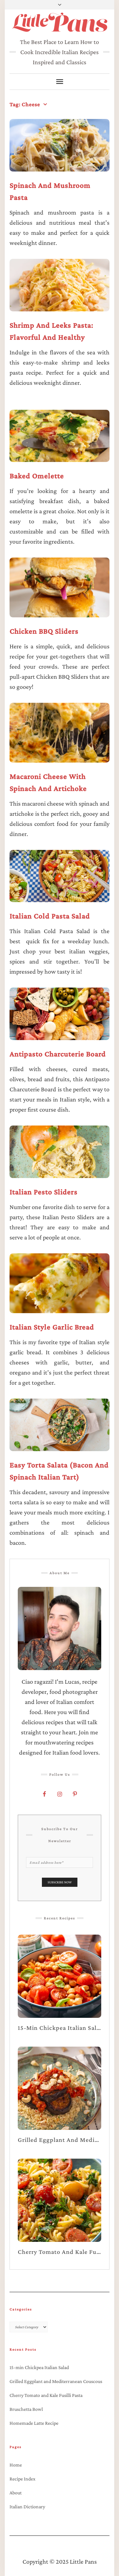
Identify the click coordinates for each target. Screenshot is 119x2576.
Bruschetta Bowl (26, 2409)
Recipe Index (23, 2478)
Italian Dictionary (27, 2506)
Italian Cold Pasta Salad (50, 916)
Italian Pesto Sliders (43, 1192)
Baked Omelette (37, 475)
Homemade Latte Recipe (34, 2423)
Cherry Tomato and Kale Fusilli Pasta (46, 2395)
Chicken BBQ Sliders (44, 631)
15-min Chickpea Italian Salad (39, 2367)
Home (16, 2464)
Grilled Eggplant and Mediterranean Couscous (56, 2381)
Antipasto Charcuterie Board (58, 1054)
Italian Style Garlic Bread (52, 1327)
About (16, 2492)
